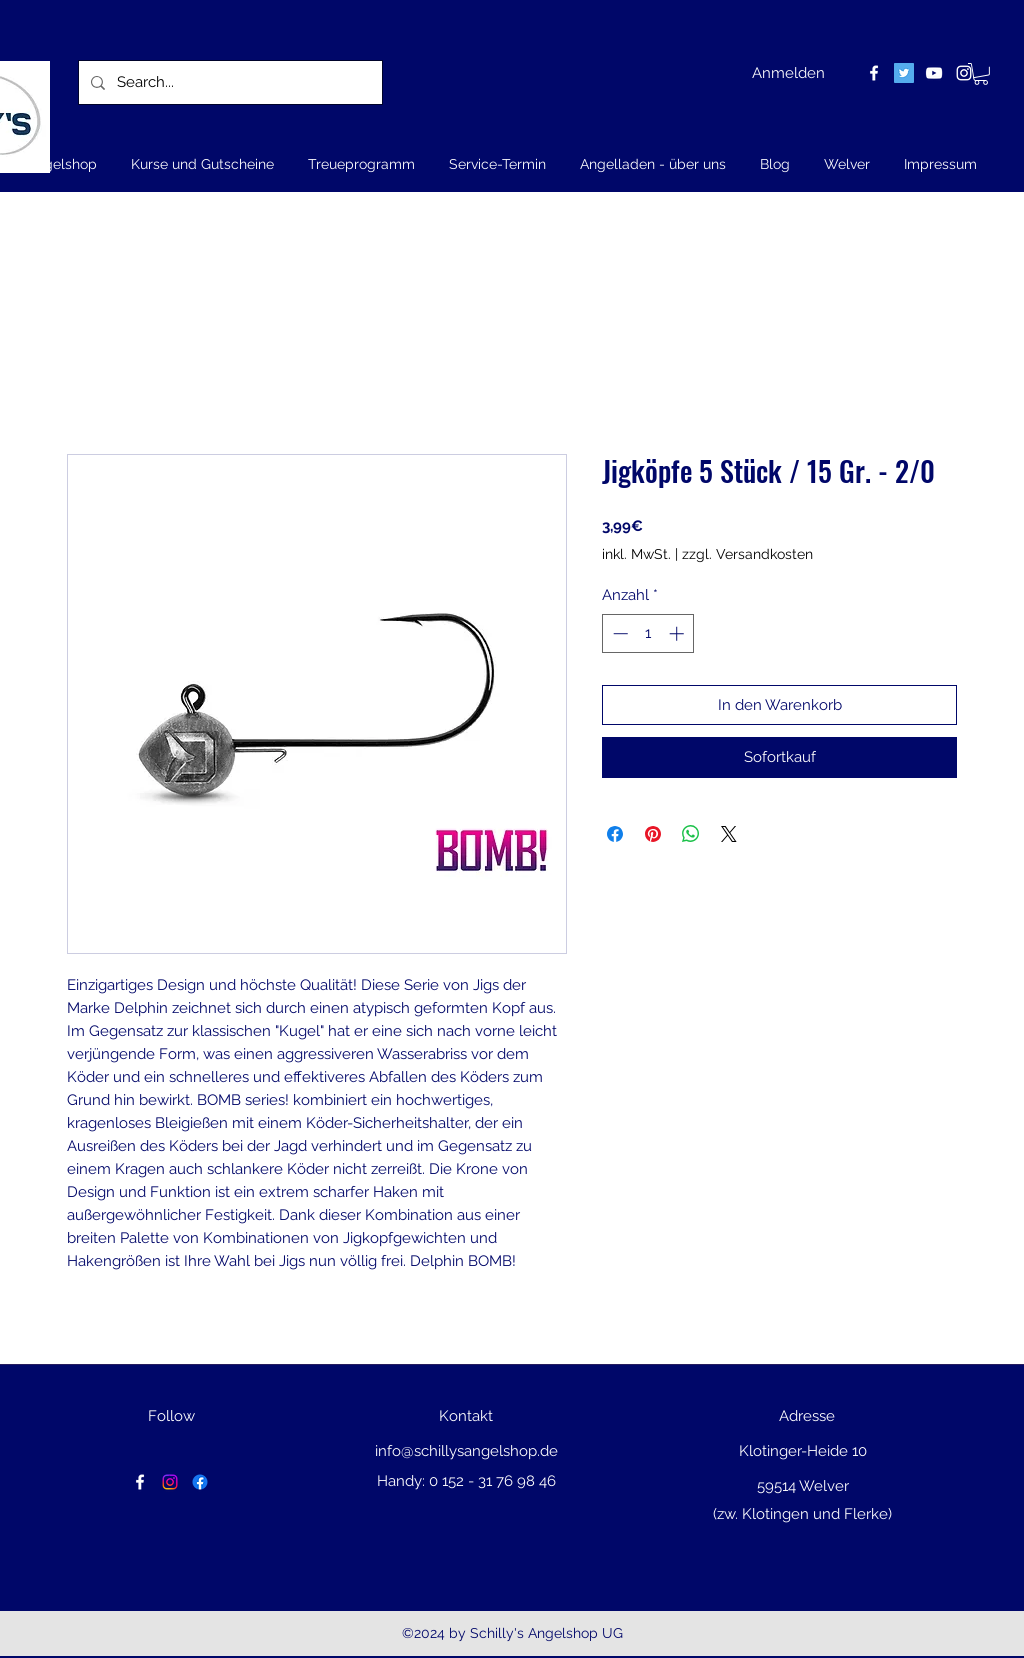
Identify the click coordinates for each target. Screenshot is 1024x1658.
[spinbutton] (648, 633)
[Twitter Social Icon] (904, 73)
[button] (981, 74)
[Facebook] (200, 1482)
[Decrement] (618, 633)
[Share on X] (729, 834)
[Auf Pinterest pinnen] (653, 834)
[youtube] (934, 73)
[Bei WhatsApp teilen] (691, 834)
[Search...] (228, 82)
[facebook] (874, 73)
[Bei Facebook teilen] (615, 834)
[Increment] (678, 633)
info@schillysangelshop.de (466, 1451)
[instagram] (964, 73)
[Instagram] (170, 1482)
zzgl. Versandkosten (747, 554)
